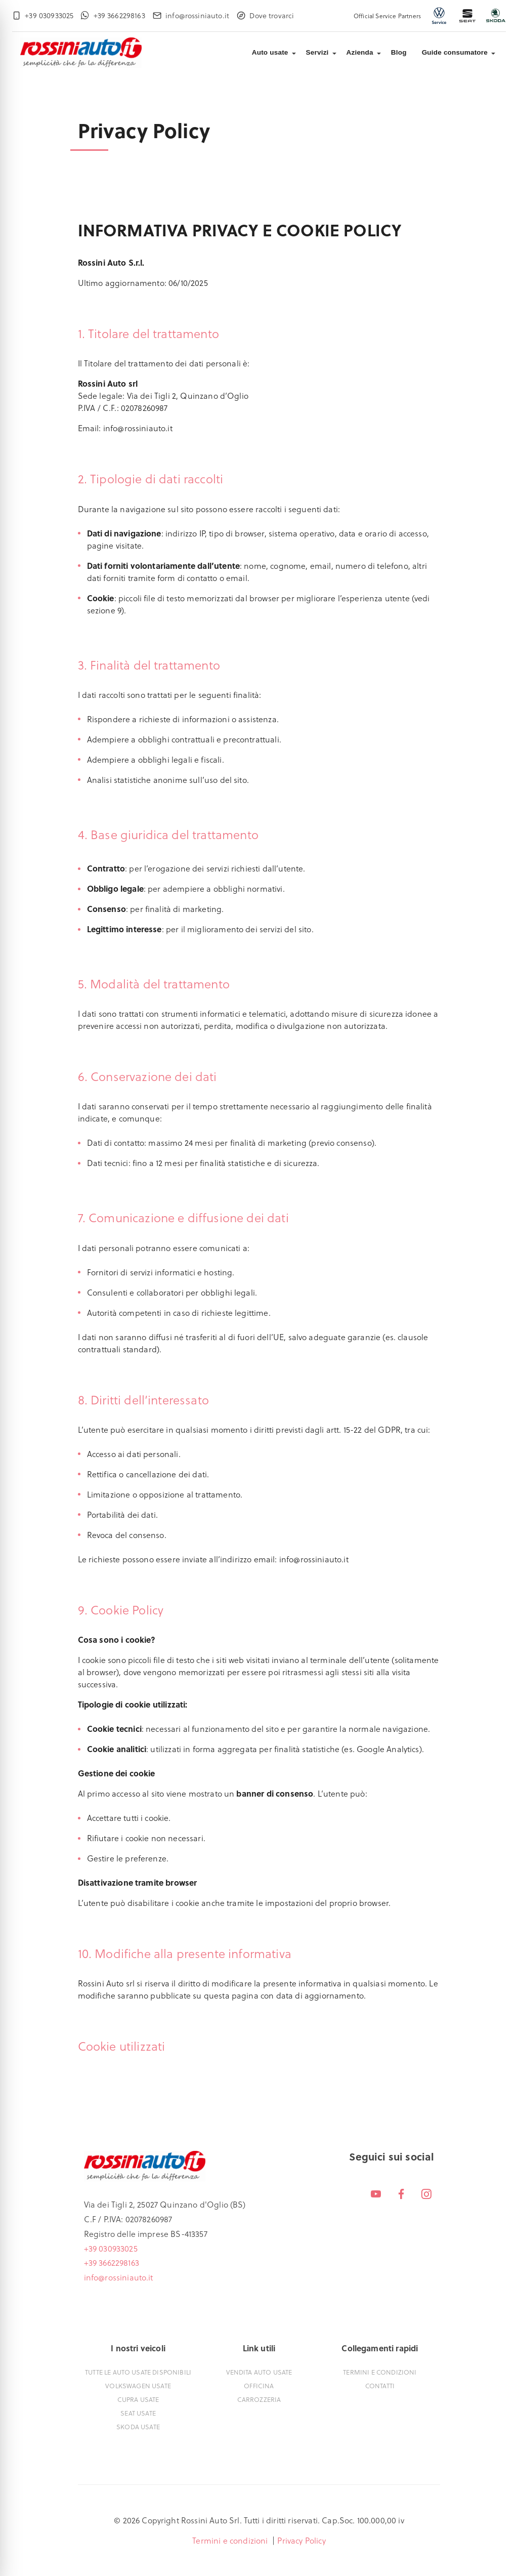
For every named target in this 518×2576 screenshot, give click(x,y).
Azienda (360, 52)
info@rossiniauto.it (118, 2277)
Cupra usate (138, 2399)
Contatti (380, 2385)
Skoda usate (138, 2426)
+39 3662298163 (111, 2262)
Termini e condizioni (379, 2372)
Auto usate (270, 52)
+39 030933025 (111, 2248)
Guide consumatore (455, 52)
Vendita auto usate (259, 2372)
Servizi (317, 52)
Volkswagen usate (138, 2385)
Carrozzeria (259, 2399)
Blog (399, 52)
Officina (259, 2385)
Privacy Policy (301, 2540)
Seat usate (138, 2413)
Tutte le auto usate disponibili (138, 2372)
